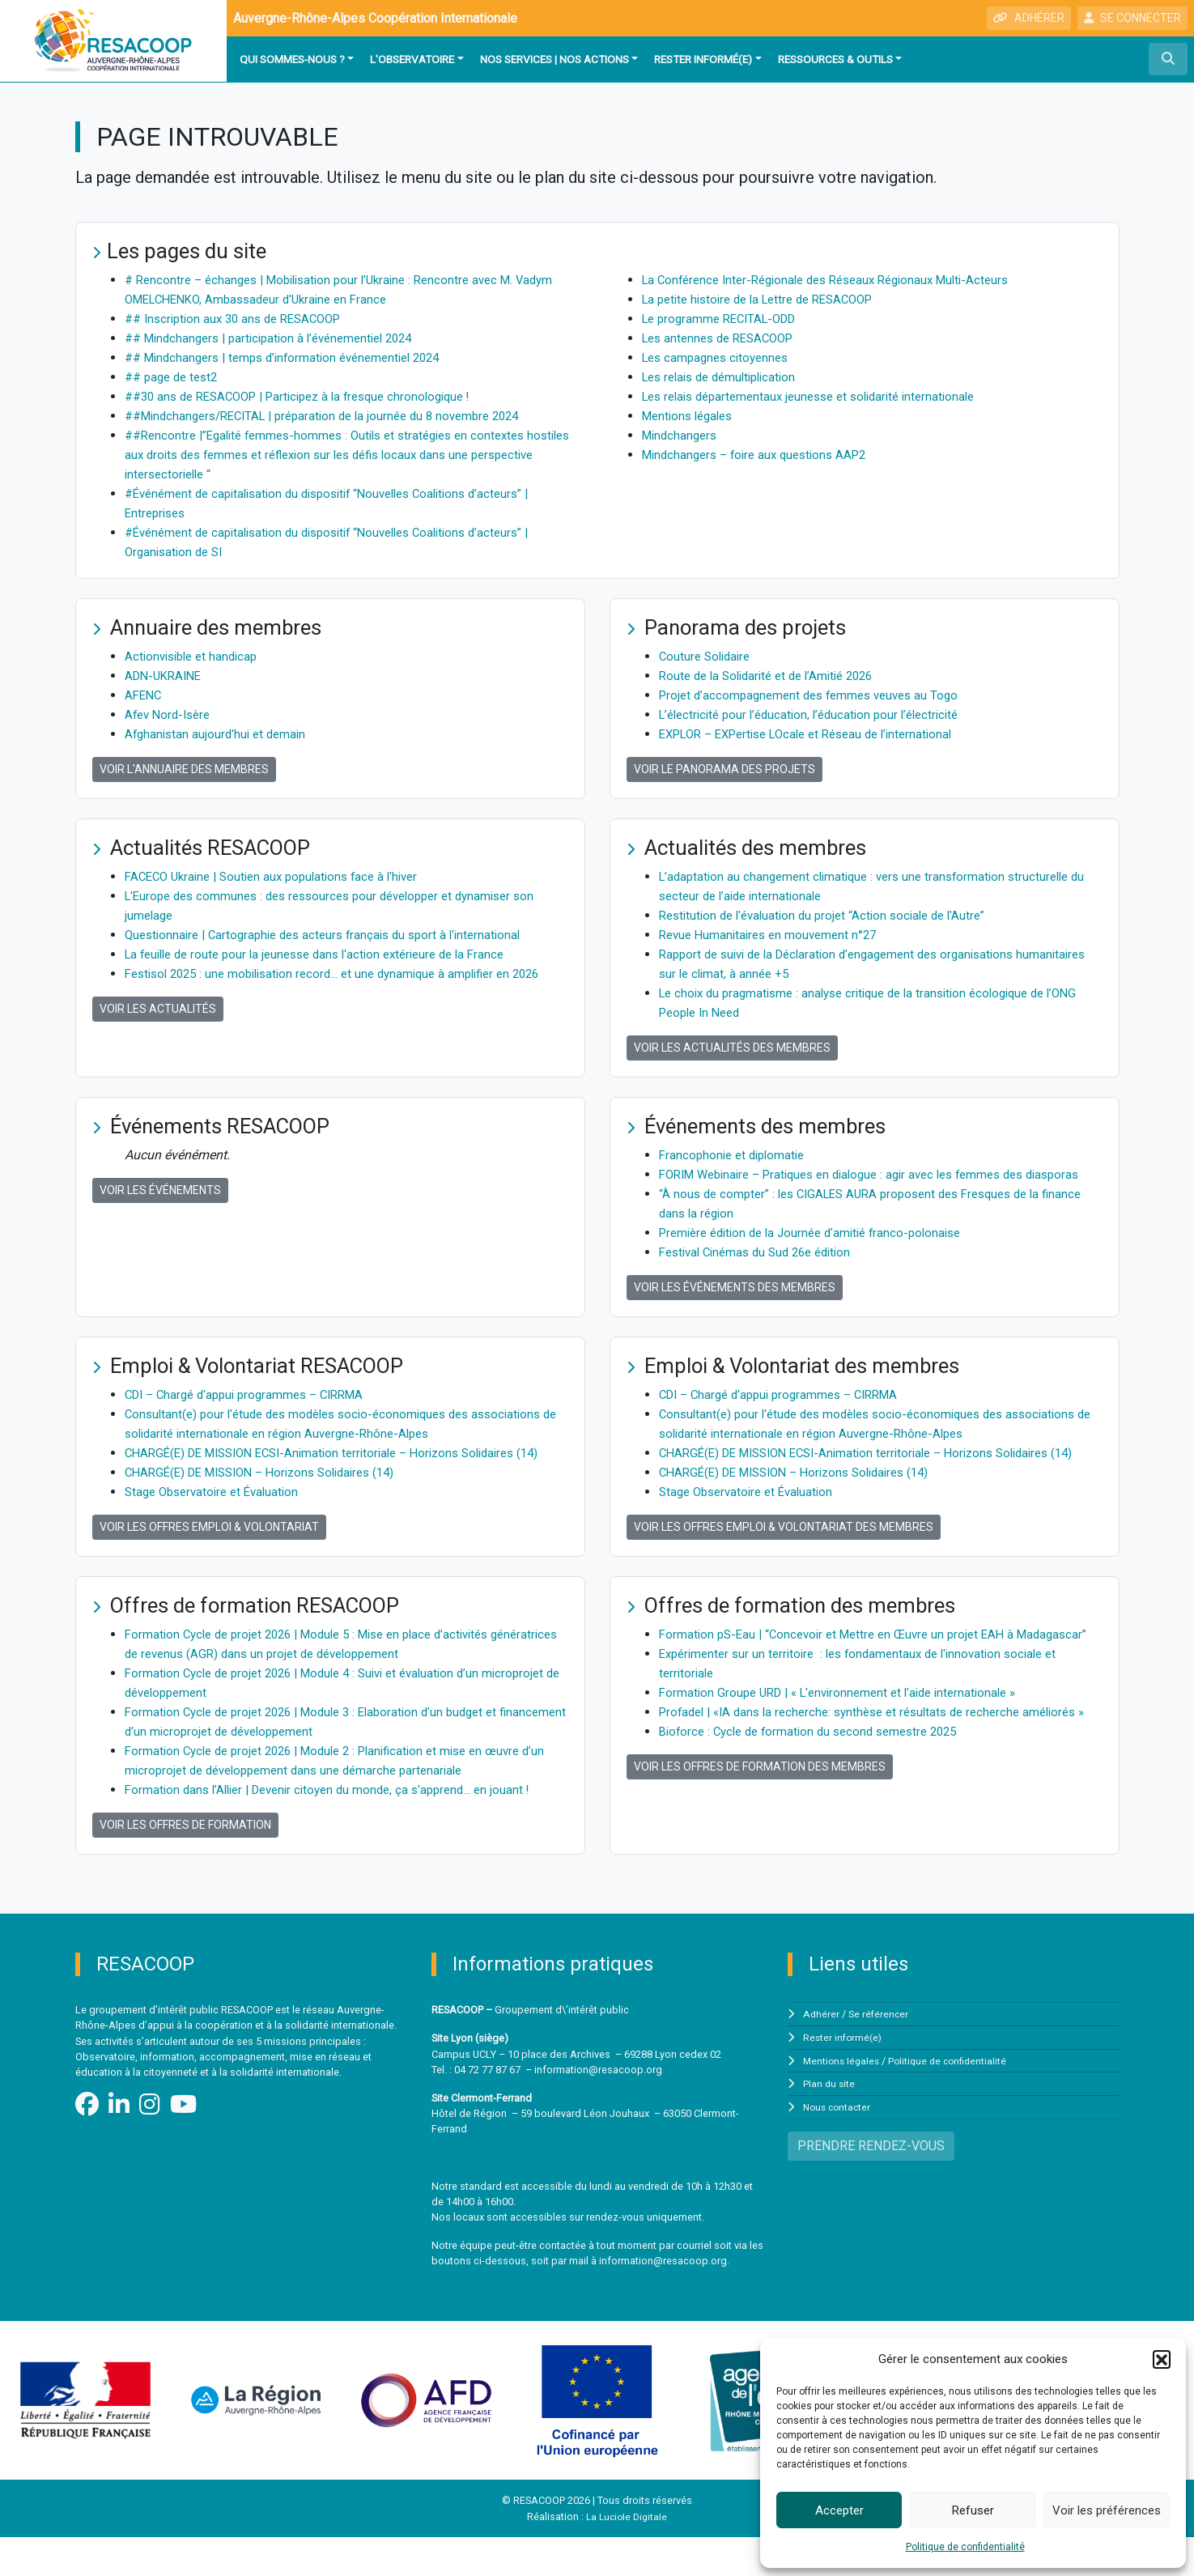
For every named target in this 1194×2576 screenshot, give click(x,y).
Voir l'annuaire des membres (184, 769)
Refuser (973, 2510)
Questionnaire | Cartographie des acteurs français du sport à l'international (333, 934)
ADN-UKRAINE (166, 675)
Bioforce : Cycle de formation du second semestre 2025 (817, 1809)
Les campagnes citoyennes (720, 357)
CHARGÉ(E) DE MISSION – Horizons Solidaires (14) (271, 1511)
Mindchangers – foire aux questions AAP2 (762, 454)
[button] (1162, 2359)
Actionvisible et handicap (195, 656)
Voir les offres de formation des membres (760, 1844)
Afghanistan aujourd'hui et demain (219, 734)
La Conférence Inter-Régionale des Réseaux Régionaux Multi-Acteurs (838, 279)
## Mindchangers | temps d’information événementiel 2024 (293, 357)
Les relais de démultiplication (725, 377)
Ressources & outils (835, 59)
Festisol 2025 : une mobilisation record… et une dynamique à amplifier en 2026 (346, 973)
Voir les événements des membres (734, 1306)
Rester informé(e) (703, 59)
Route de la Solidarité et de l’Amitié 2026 (774, 675)
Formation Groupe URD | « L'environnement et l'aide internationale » (848, 1750)
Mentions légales (691, 415)
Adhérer (821, 2053)
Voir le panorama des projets (724, 769)
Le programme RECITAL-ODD (725, 318)
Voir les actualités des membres (732, 1047)
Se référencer (880, 2053)
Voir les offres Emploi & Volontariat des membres (783, 1565)
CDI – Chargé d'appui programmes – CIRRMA (253, 1414)
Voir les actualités (158, 1008)
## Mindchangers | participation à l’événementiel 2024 (279, 338)
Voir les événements (160, 1190)
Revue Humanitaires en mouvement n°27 (773, 934)
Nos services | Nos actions (554, 59)
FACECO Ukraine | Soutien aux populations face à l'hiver (281, 876)
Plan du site (829, 2121)
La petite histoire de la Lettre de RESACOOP (768, 299)
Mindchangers (682, 435)
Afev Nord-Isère (171, 714)
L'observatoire (412, 59)
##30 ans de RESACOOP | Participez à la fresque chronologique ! (311, 396)
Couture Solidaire (707, 656)
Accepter (839, 2510)
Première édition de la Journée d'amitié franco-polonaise (820, 1252)
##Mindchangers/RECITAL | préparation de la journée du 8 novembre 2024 (336, 415)
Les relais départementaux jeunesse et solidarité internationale (820, 396)
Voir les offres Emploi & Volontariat (209, 1565)
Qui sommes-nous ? (292, 59)
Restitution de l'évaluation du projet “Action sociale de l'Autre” (832, 915)
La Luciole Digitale (626, 2555)
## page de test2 (175, 377)
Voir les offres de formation (185, 1863)
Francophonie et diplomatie (736, 1155)
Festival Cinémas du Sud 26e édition (762, 1271)
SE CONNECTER (1132, 17)
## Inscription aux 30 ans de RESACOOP (241, 318)
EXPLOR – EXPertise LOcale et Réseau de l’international (818, 734)
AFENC (144, 695)
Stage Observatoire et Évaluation (217, 1530)
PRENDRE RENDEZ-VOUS (871, 2182)
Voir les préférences (1106, 2510)
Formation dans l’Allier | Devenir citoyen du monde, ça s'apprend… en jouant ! (339, 1828)
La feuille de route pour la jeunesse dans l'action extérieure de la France (327, 954)
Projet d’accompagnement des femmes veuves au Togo (817, 695)
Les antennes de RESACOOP (724, 338)
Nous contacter (839, 2144)
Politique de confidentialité (965, 2547)
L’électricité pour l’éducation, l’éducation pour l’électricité (818, 714)
